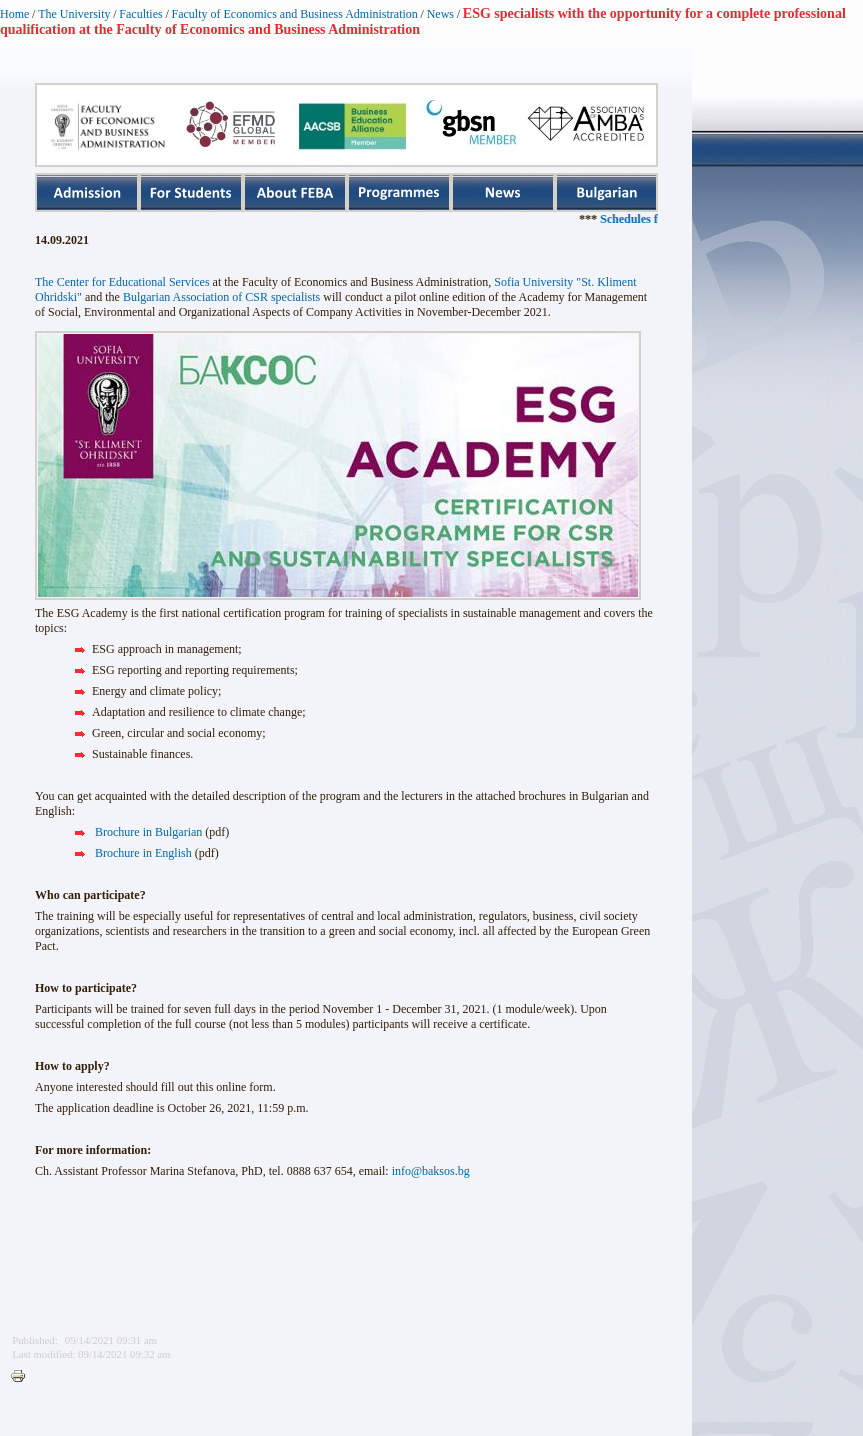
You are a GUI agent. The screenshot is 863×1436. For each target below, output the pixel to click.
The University (74, 14)
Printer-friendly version (23, 1377)
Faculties (140, 14)
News (440, 14)
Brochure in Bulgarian (148, 832)
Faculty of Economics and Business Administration (295, 14)
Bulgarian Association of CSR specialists (221, 297)
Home (14, 14)
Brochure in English (143, 853)
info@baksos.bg (431, 1171)
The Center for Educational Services (122, 282)
